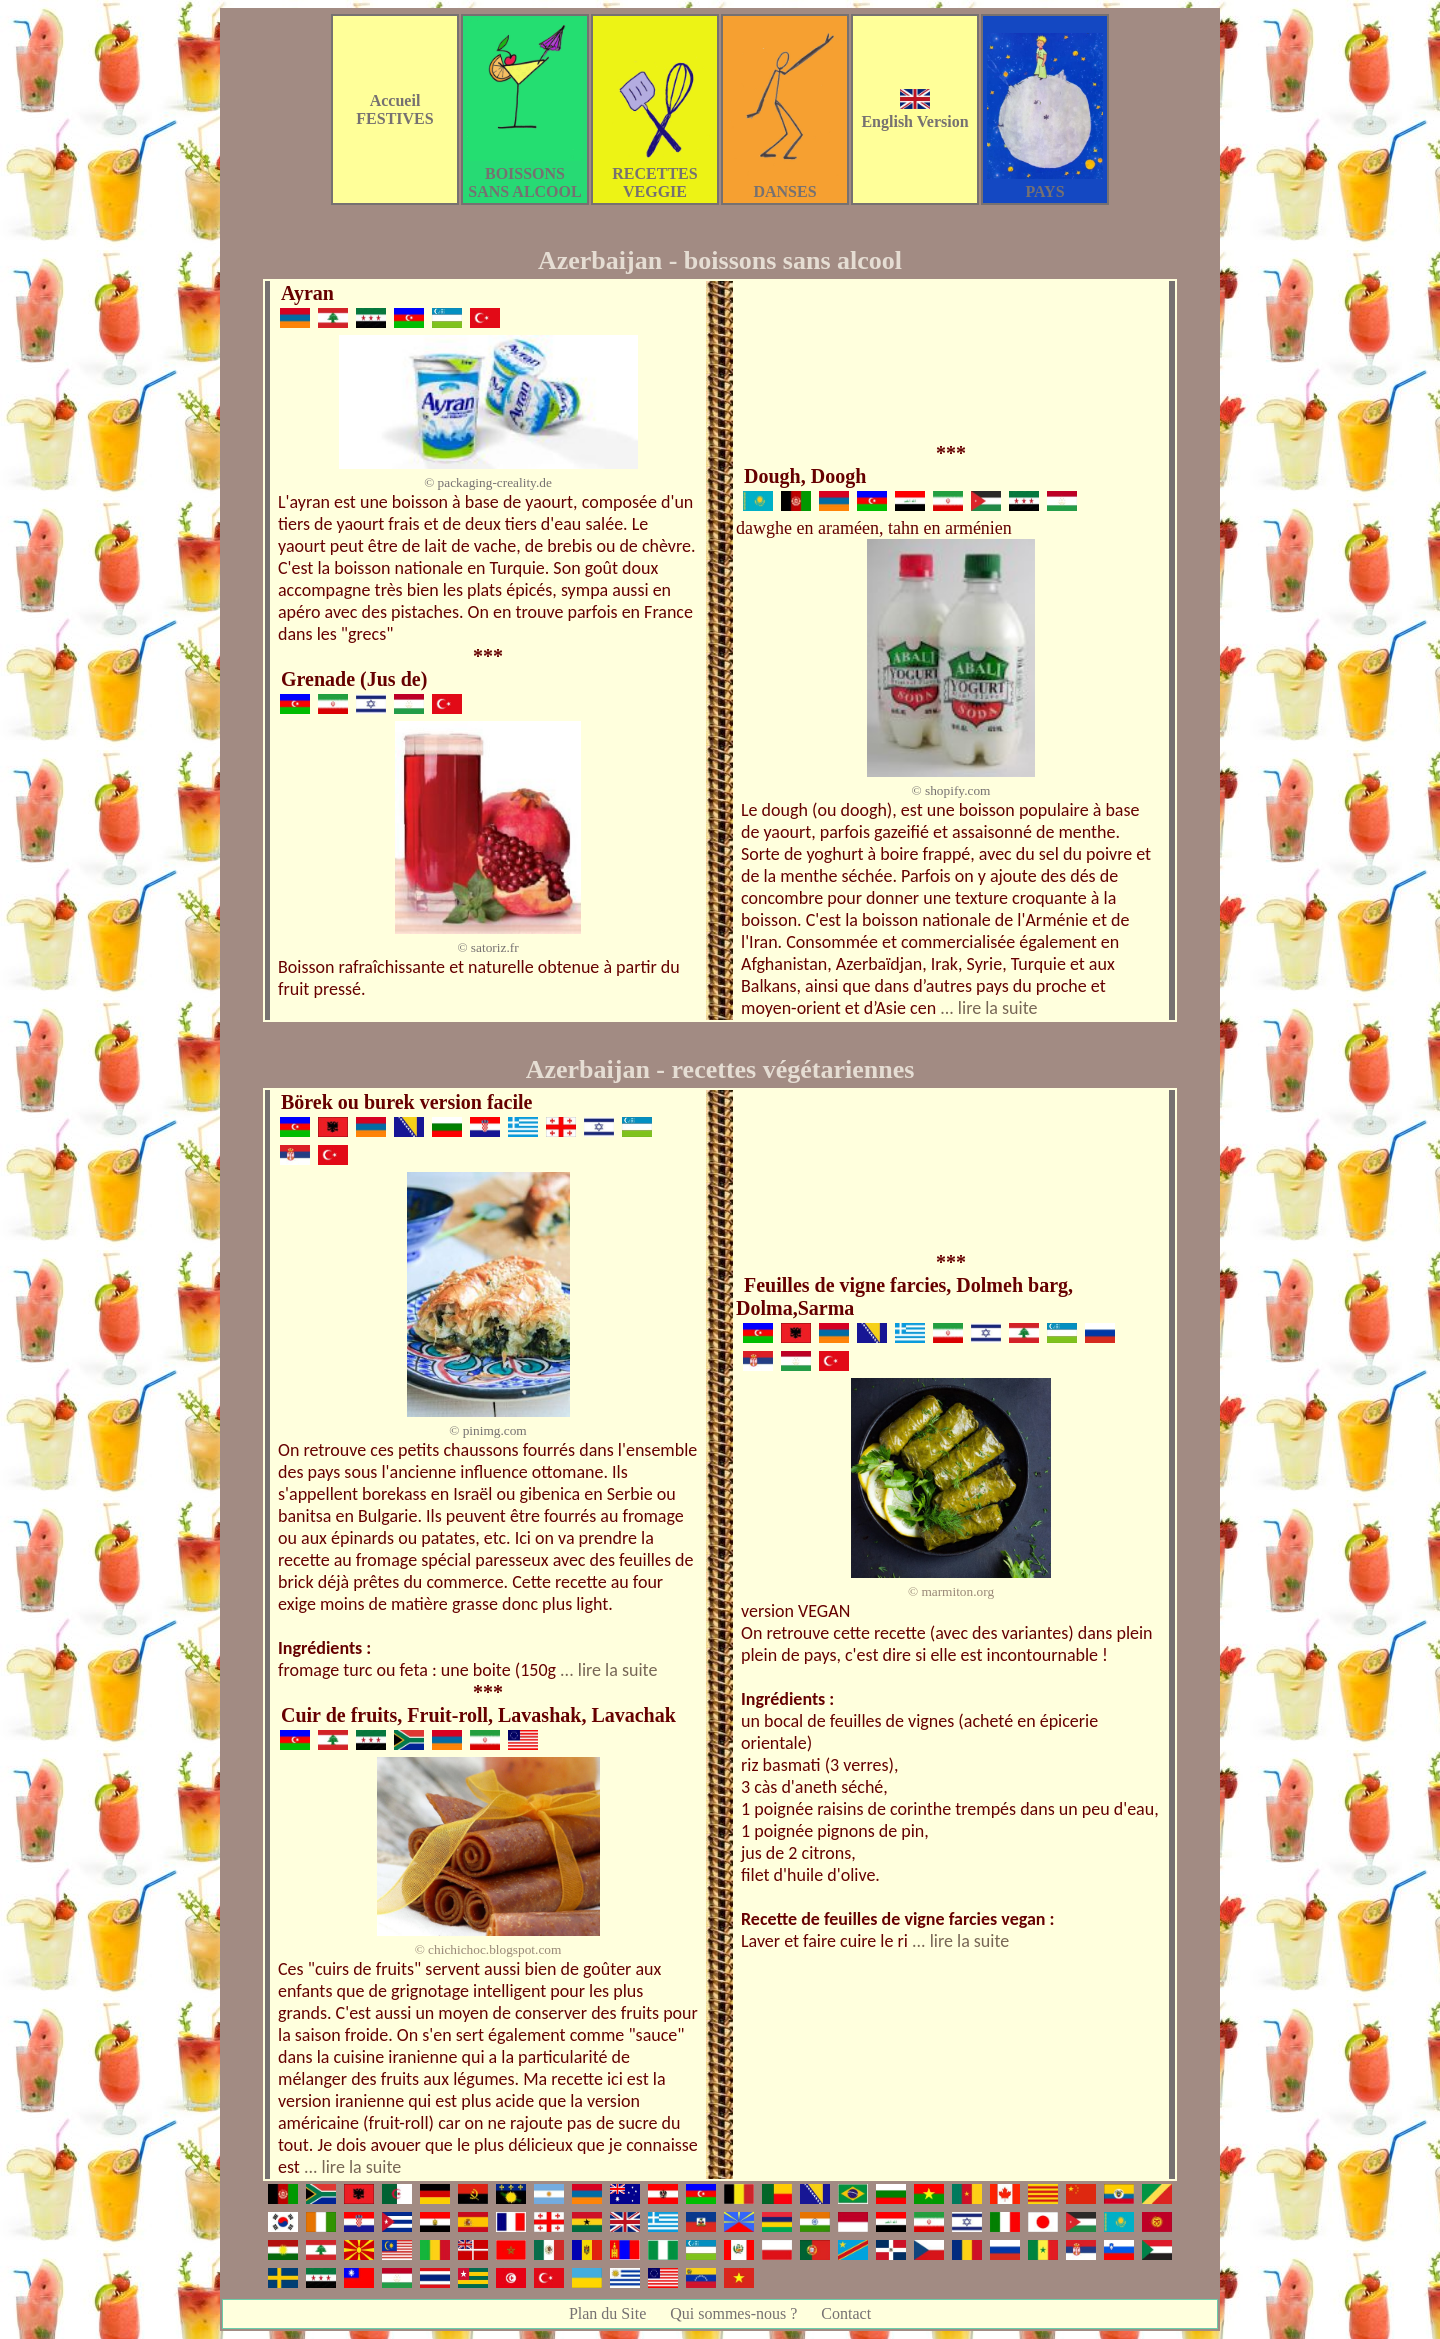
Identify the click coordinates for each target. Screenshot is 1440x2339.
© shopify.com (951, 790)
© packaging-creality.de (488, 482)
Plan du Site (607, 2313)
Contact (846, 2313)
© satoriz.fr (487, 947)
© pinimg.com (488, 1430)
